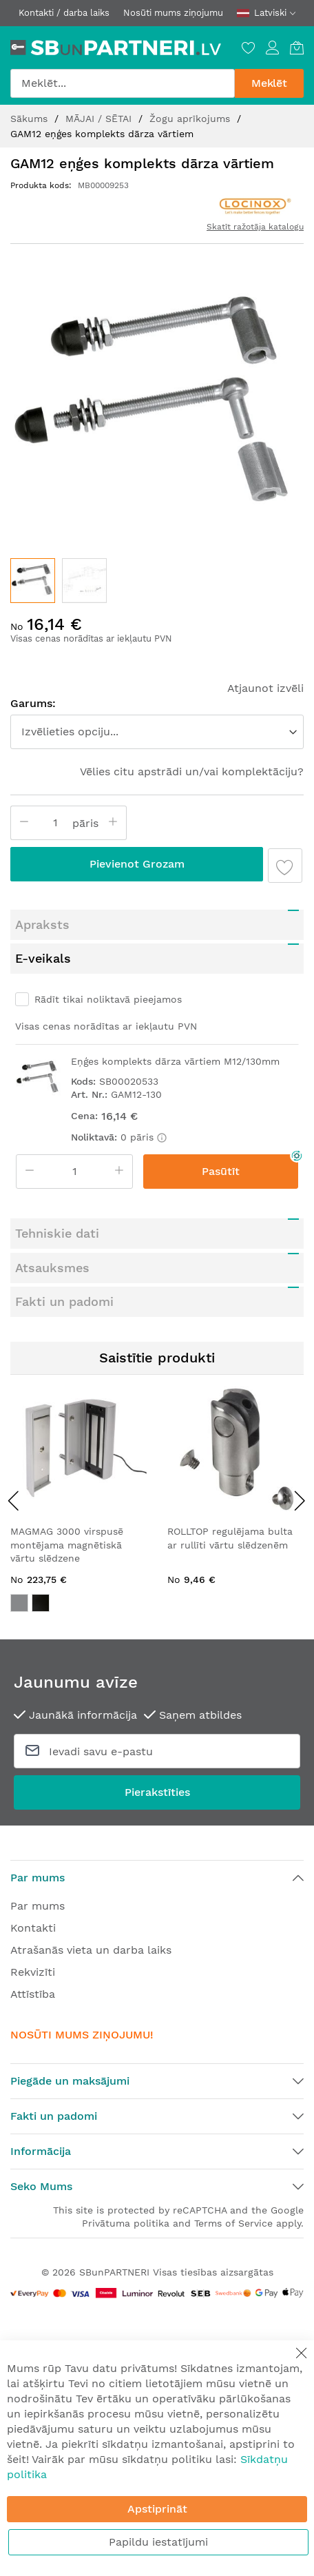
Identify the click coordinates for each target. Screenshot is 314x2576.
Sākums (30, 118)
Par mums (37, 1905)
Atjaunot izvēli (265, 688)
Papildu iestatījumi (158, 2541)
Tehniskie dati (57, 1233)
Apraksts (42, 924)
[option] (19, 1603)
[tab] (157, 925)
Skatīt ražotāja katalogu (255, 227)
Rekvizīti (32, 1972)
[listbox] (78, 1604)
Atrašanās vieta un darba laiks (90, 1949)
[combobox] (122, 83)
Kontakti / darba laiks (64, 13)
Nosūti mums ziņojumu (173, 13)
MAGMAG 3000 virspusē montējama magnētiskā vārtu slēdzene (66, 1545)
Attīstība (32, 1994)
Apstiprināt (157, 2508)
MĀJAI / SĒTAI (100, 118)
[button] (84, 580)
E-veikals (43, 958)
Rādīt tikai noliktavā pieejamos (108, 999)
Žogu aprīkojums (191, 118)
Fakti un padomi (64, 1301)
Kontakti (33, 1927)
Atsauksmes (52, 1267)
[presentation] (14, 1500)
